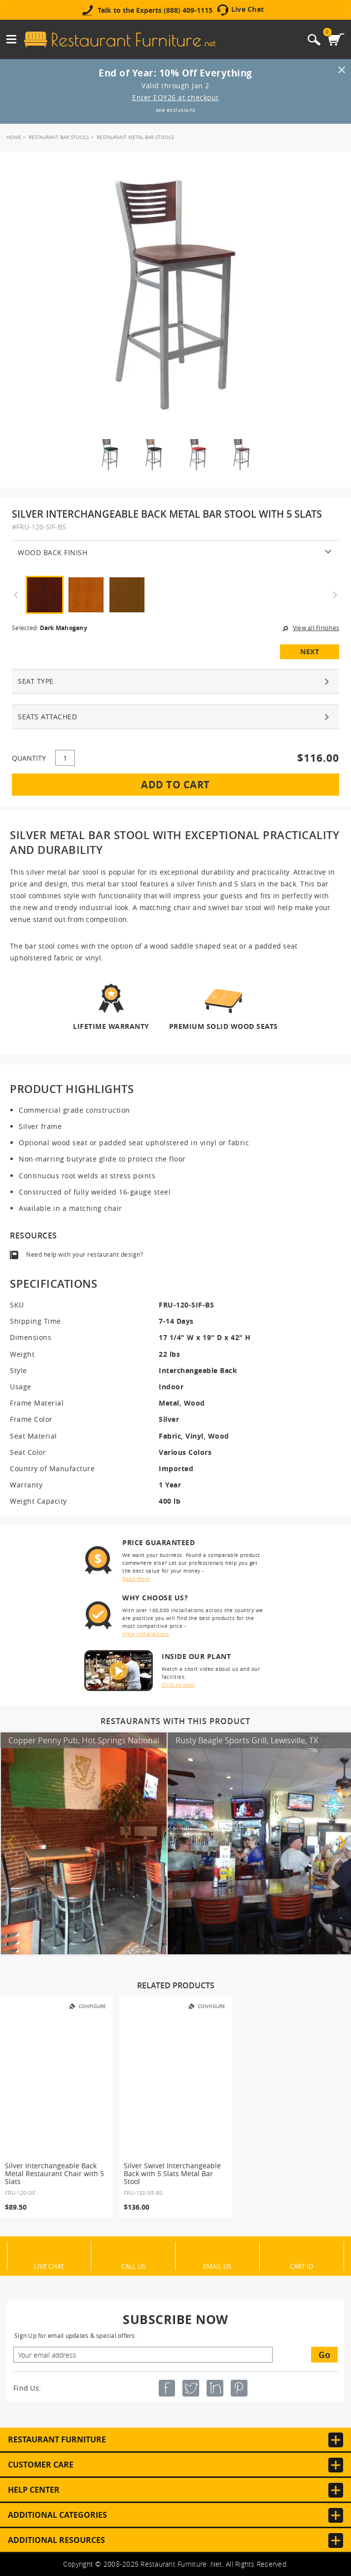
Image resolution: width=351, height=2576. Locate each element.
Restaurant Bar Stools (59, 137)
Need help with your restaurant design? (84, 1254)
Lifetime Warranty (111, 1026)
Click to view (178, 1685)
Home (13, 137)
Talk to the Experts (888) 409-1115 (155, 10)
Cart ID (301, 2266)
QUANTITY (29, 758)
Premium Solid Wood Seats (223, 1026)
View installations (145, 1634)
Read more (136, 1579)
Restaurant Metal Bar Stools (135, 137)
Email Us (217, 2266)
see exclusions (176, 109)
